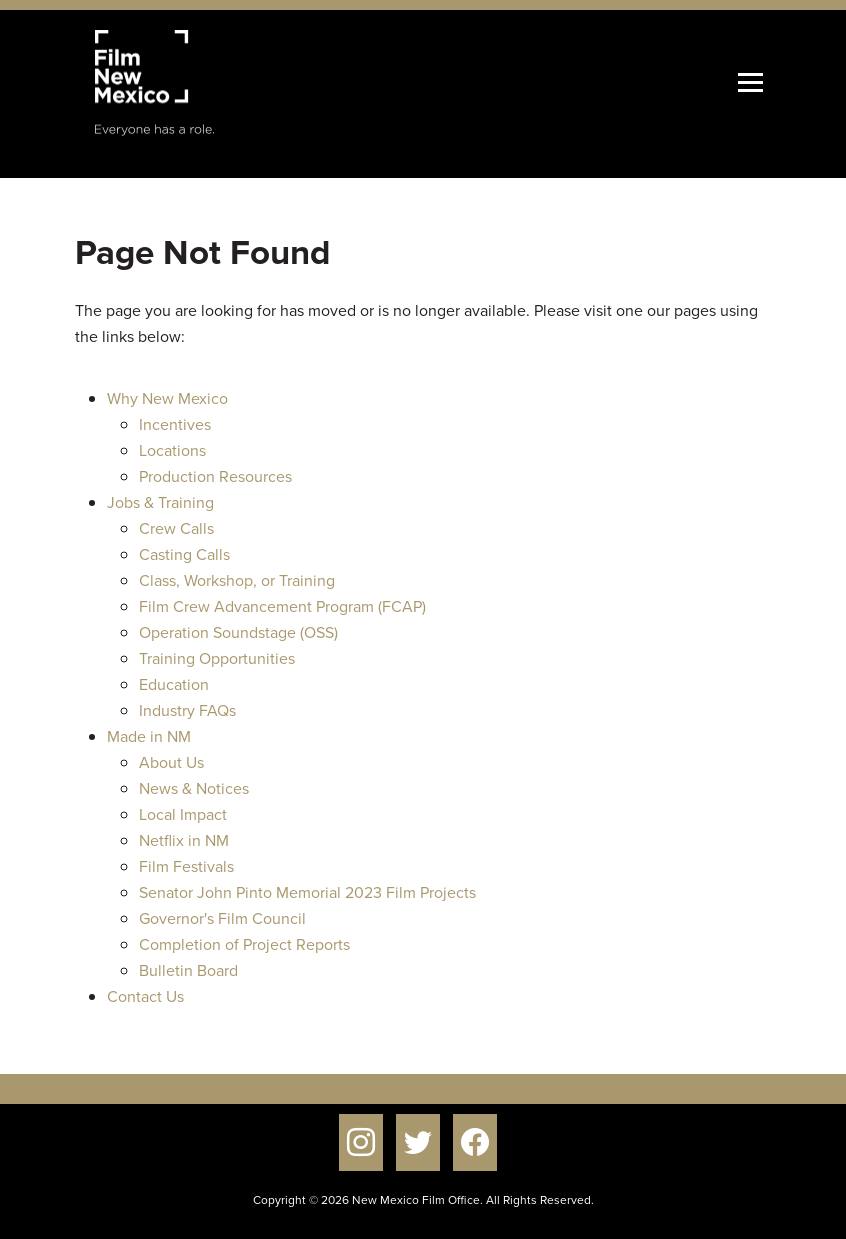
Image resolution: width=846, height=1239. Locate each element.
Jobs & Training (160, 502)
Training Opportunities (217, 658)
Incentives (175, 424)
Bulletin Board (188, 970)
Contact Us (145, 996)
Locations (172, 450)
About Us (171, 762)
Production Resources (215, 476)
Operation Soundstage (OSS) (238, 632)
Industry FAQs (187, 710)
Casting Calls (184, 554)
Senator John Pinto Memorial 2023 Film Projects (307, 892)
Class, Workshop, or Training (237, 580)
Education (174, 684)
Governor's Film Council (222, 918)
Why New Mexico (167, 398)
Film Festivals (186, 866)
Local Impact (183, 814)
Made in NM (149, 736)
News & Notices (194, 788)
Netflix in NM (184, 840)
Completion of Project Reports (244, 944)
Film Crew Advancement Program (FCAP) (282, 606)
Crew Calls (176, 528)
